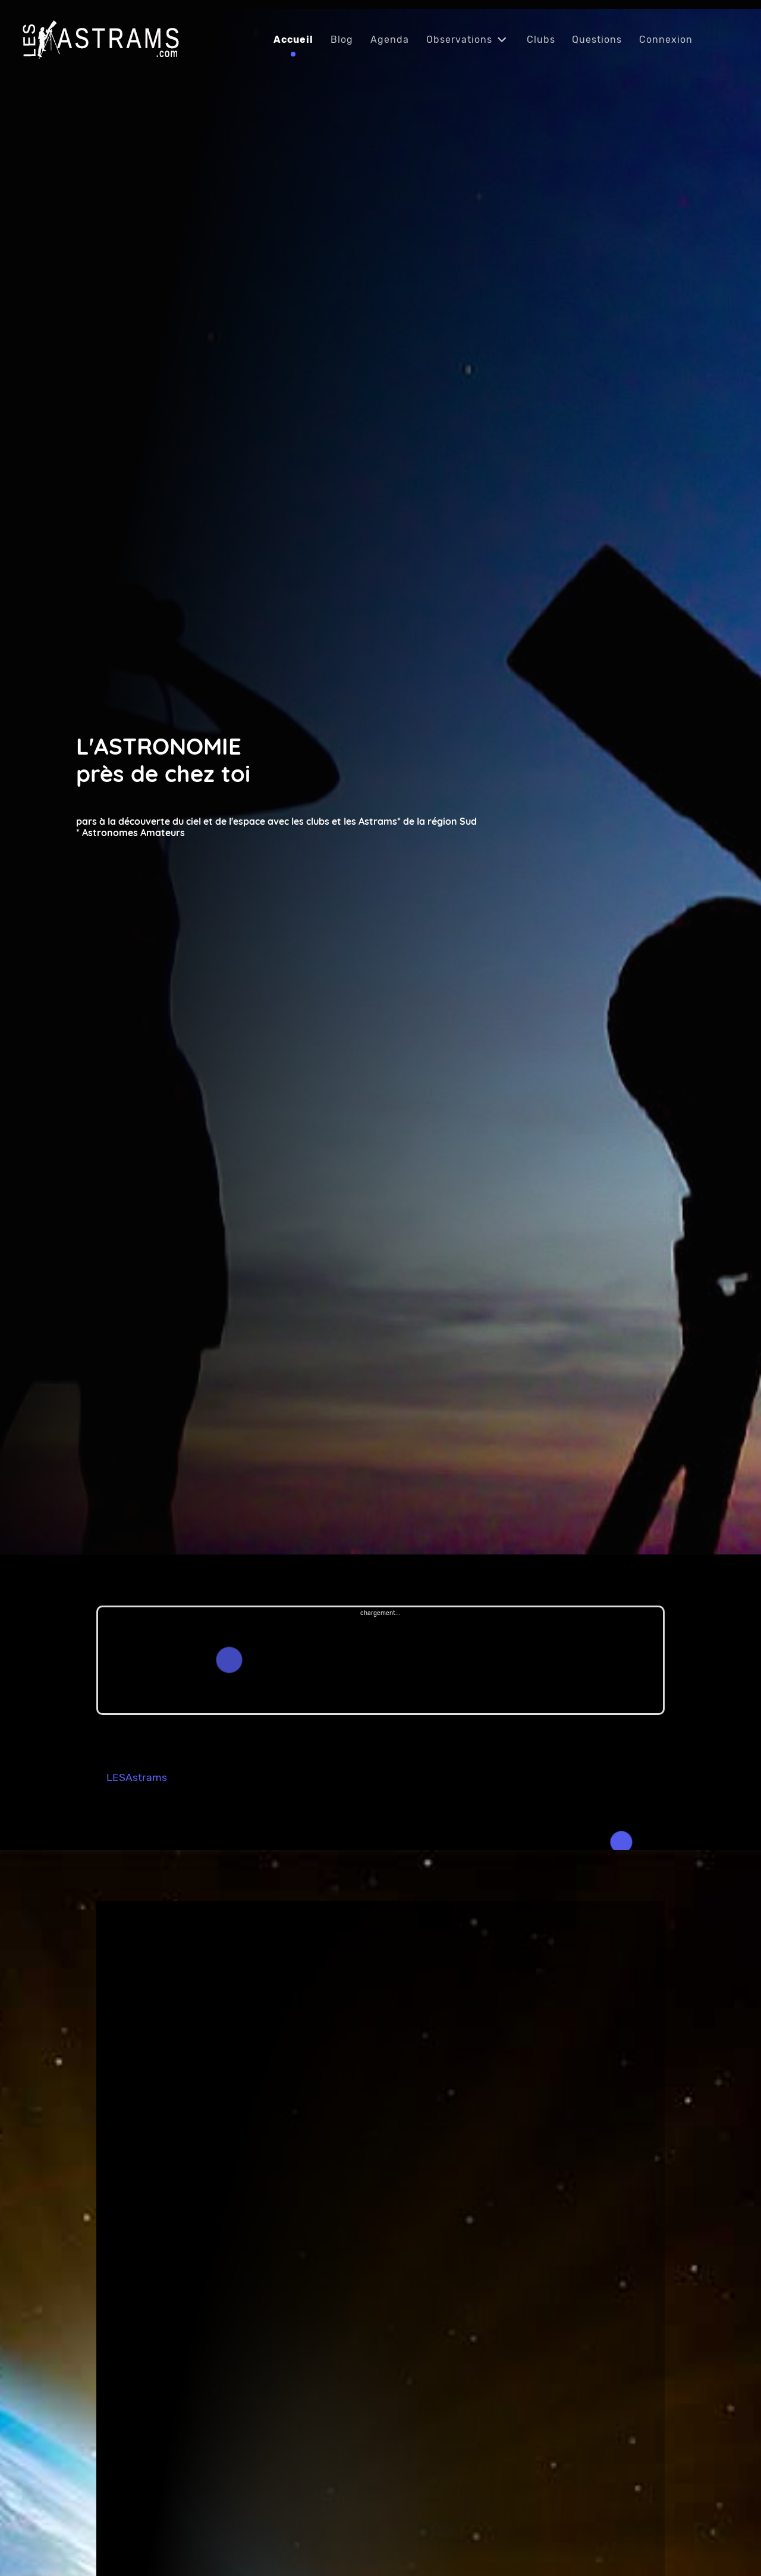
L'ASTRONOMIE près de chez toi (163, 760)
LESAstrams (136, 1777)
